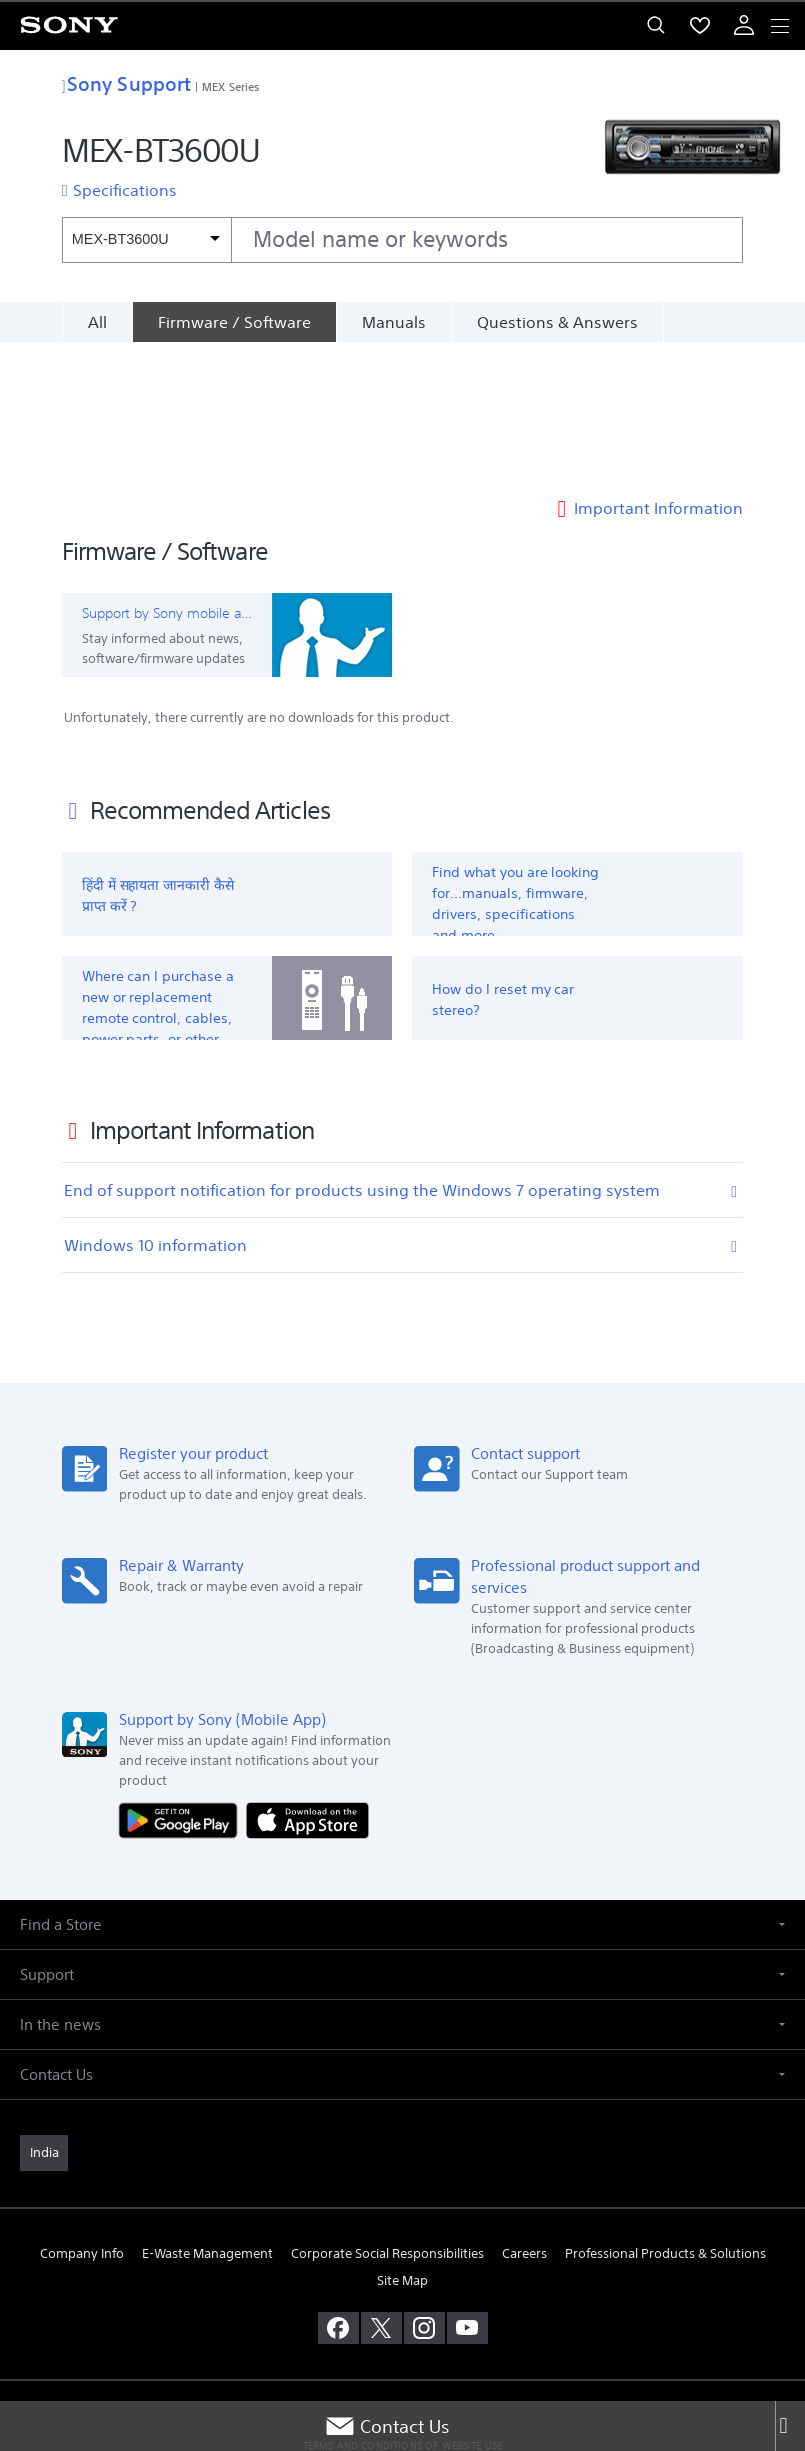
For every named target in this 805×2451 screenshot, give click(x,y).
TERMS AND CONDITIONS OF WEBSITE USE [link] (403, 2309)
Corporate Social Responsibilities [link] (387, 2117)
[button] (402, 1787)
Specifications (125, 190)
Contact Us (387, 2426)
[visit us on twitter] (381, 2192)
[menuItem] (700, 25)
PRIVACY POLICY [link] (402, 2334)
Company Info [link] (82, 2117)
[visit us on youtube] (467, 2192)
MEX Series (230, 86)
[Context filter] (146, 239)
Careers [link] (524, 2117)
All (97, 322)
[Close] (790, 2426)
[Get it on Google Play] (183, 1682)
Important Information (658, 372)
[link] (44, 2016)
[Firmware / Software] (234, 322)
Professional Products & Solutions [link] (665, 2117)
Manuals (394, 322)
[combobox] (402, 240)
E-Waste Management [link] (207, 2117)
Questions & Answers (557, 322)
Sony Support (126, 83)
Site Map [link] (402, 2144)
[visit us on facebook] (338, 2192)
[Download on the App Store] (307, 1682)
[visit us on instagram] (424, 2192)
